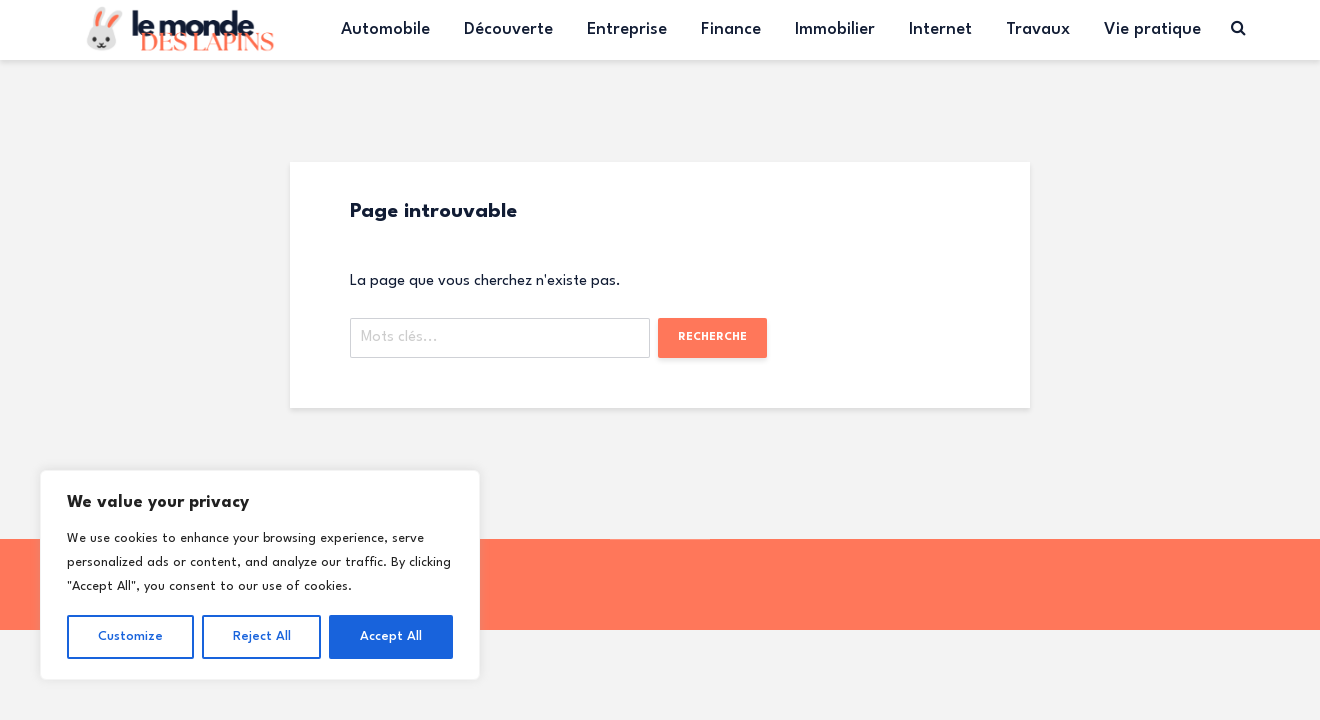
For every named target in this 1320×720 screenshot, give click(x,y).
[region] (260, 575)
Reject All (262, 636)
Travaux (1038, 29)
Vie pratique (1152, 29)
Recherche (712, 337)
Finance (731, 29)
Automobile (385, 29)
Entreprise (627, 29)
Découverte (508, 29)
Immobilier (835, 29)
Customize (130, 636)
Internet (940, 29)
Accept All (391, 636)
